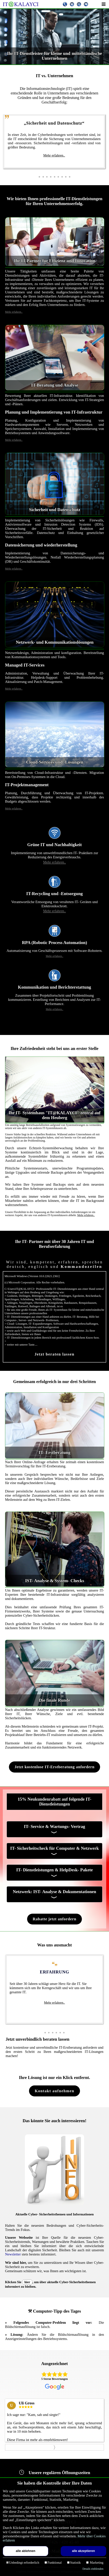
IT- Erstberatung (54, 1452)
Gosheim (12, 1295)
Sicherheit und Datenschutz (54, 509)
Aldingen (12, 1302)
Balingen (34, 1306)
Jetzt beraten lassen (55, 1354)
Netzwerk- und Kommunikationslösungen (54, 642)
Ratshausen (70, 1302)
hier (27, 2282)
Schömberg (26, 1299)
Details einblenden (92, 2568)
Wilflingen (58, 1299)
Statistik (75, 2562)
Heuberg (35, 1292)
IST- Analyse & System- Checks (54, 1580)
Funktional (54, 2562)
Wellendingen (43, 1299)
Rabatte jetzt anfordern (54, 1919)
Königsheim (55, 1302)
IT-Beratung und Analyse (54, 385)
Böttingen (37, 1295)
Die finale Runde (54, 1700)
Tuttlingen (11, 1306)
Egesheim (78, 1295)
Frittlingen (65, 1295)
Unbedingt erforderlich (24, 2562)
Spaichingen (12, 1299)
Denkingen (51, 1295)
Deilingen (24, 1295)
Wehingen (13, 1292)
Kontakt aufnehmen (54, 2091)
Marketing (96, 2562)
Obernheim (40, 1302)
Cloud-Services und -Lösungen (54, 762)
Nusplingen (25, 1302)
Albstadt (50, 1306)
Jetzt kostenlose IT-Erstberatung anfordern (54, 1767)
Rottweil (23, 1306)
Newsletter (13, 2254)
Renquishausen (87, 1302)
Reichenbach (93, 1295)
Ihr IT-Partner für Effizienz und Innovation (54, 260)
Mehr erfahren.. (54, 155)
